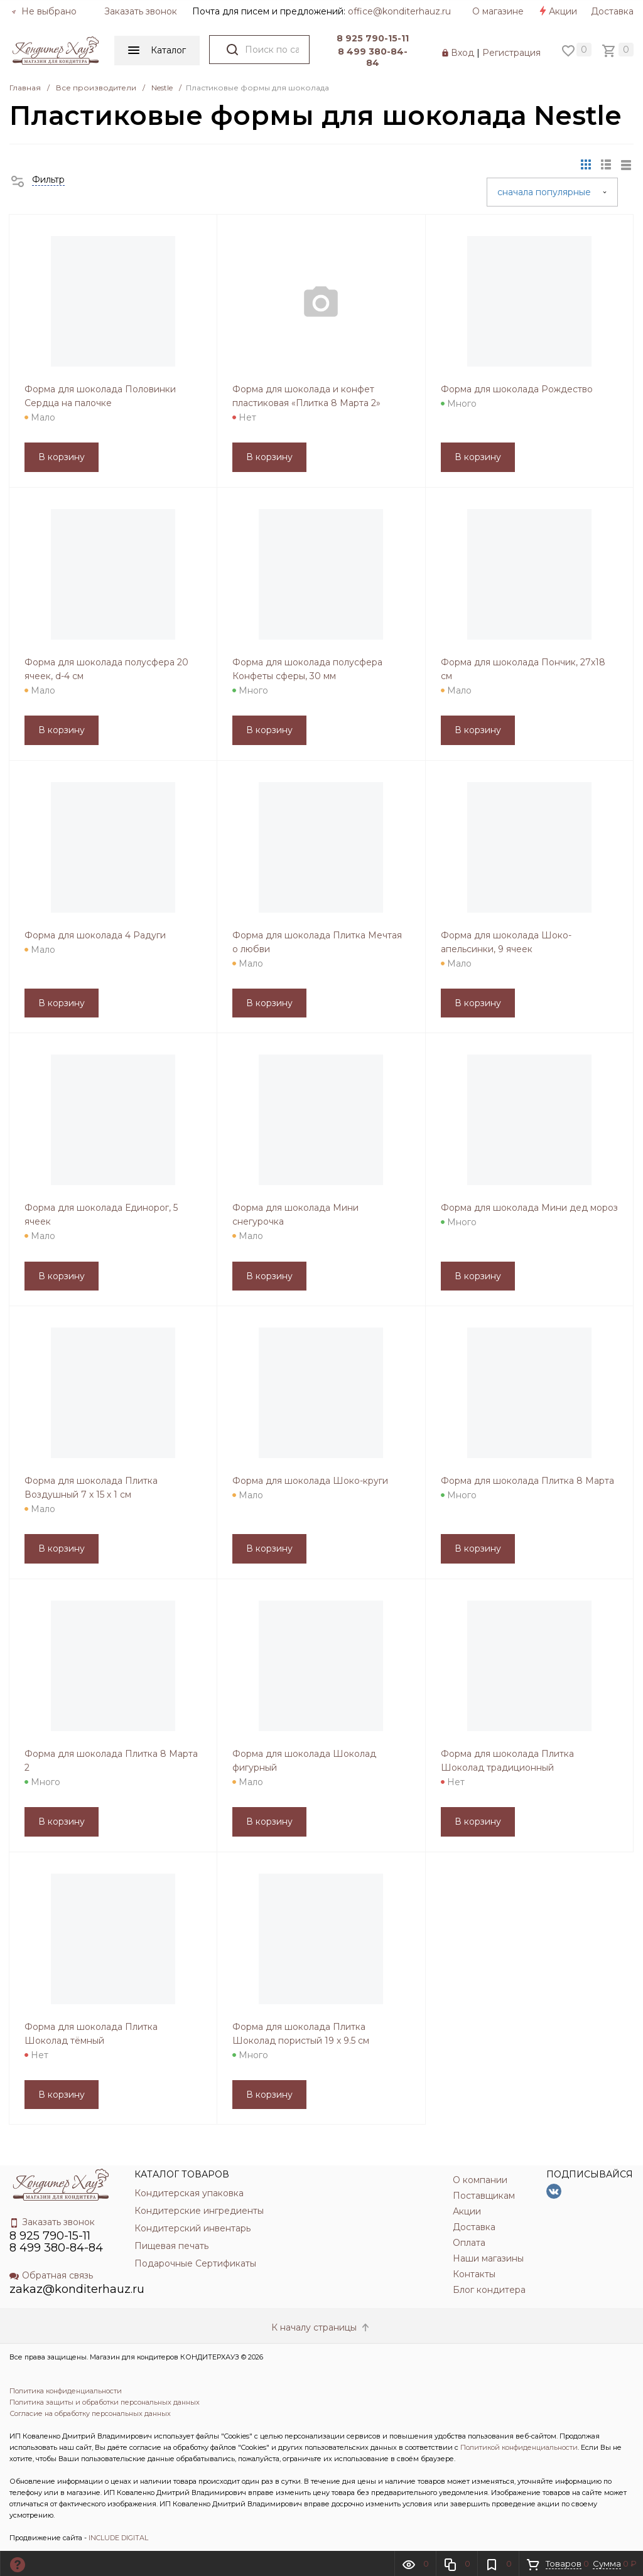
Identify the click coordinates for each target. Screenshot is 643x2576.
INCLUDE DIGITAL (118, 2537)
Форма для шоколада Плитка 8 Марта (527, 1480)
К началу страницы (321, 2327)
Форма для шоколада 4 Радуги (95, 935)
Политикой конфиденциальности (519, 2447)
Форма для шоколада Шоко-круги (310, 1480)
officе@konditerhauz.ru (399, 11)
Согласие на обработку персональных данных (90, 2413)
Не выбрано (44, 11)
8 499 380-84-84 (373, 57)
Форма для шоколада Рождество (517, 389)
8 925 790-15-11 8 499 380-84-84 (56, 2242)
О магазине (498, 11)
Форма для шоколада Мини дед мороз (529, 1207)
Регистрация (511, 52)
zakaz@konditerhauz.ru (76, 2289)
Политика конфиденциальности (65, 2390)
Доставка (612, 11)
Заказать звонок (140, 11)
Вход (462, 52)
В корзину (61, 457)
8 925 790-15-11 (373, 38)
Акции (557, 11)
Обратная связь (51, 2275)
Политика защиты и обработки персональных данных (104, 2402)
